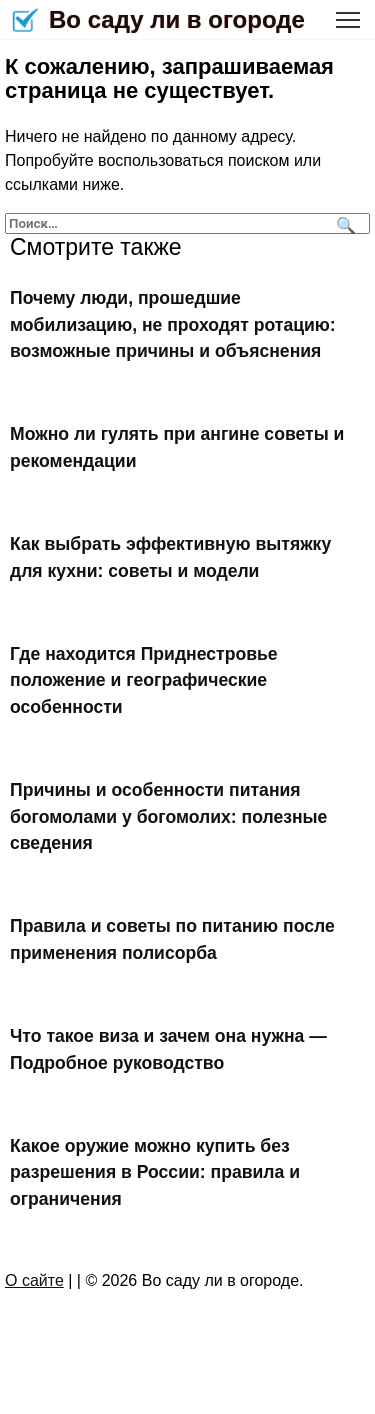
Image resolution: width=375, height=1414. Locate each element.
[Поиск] (343, 223)
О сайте (34, 1280)
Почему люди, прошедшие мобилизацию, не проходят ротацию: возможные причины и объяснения (173, 324)
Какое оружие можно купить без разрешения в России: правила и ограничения (155, 1172)
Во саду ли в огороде (177, 19)
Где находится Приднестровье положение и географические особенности (144, 680)
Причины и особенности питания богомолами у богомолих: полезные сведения (168, 816)
